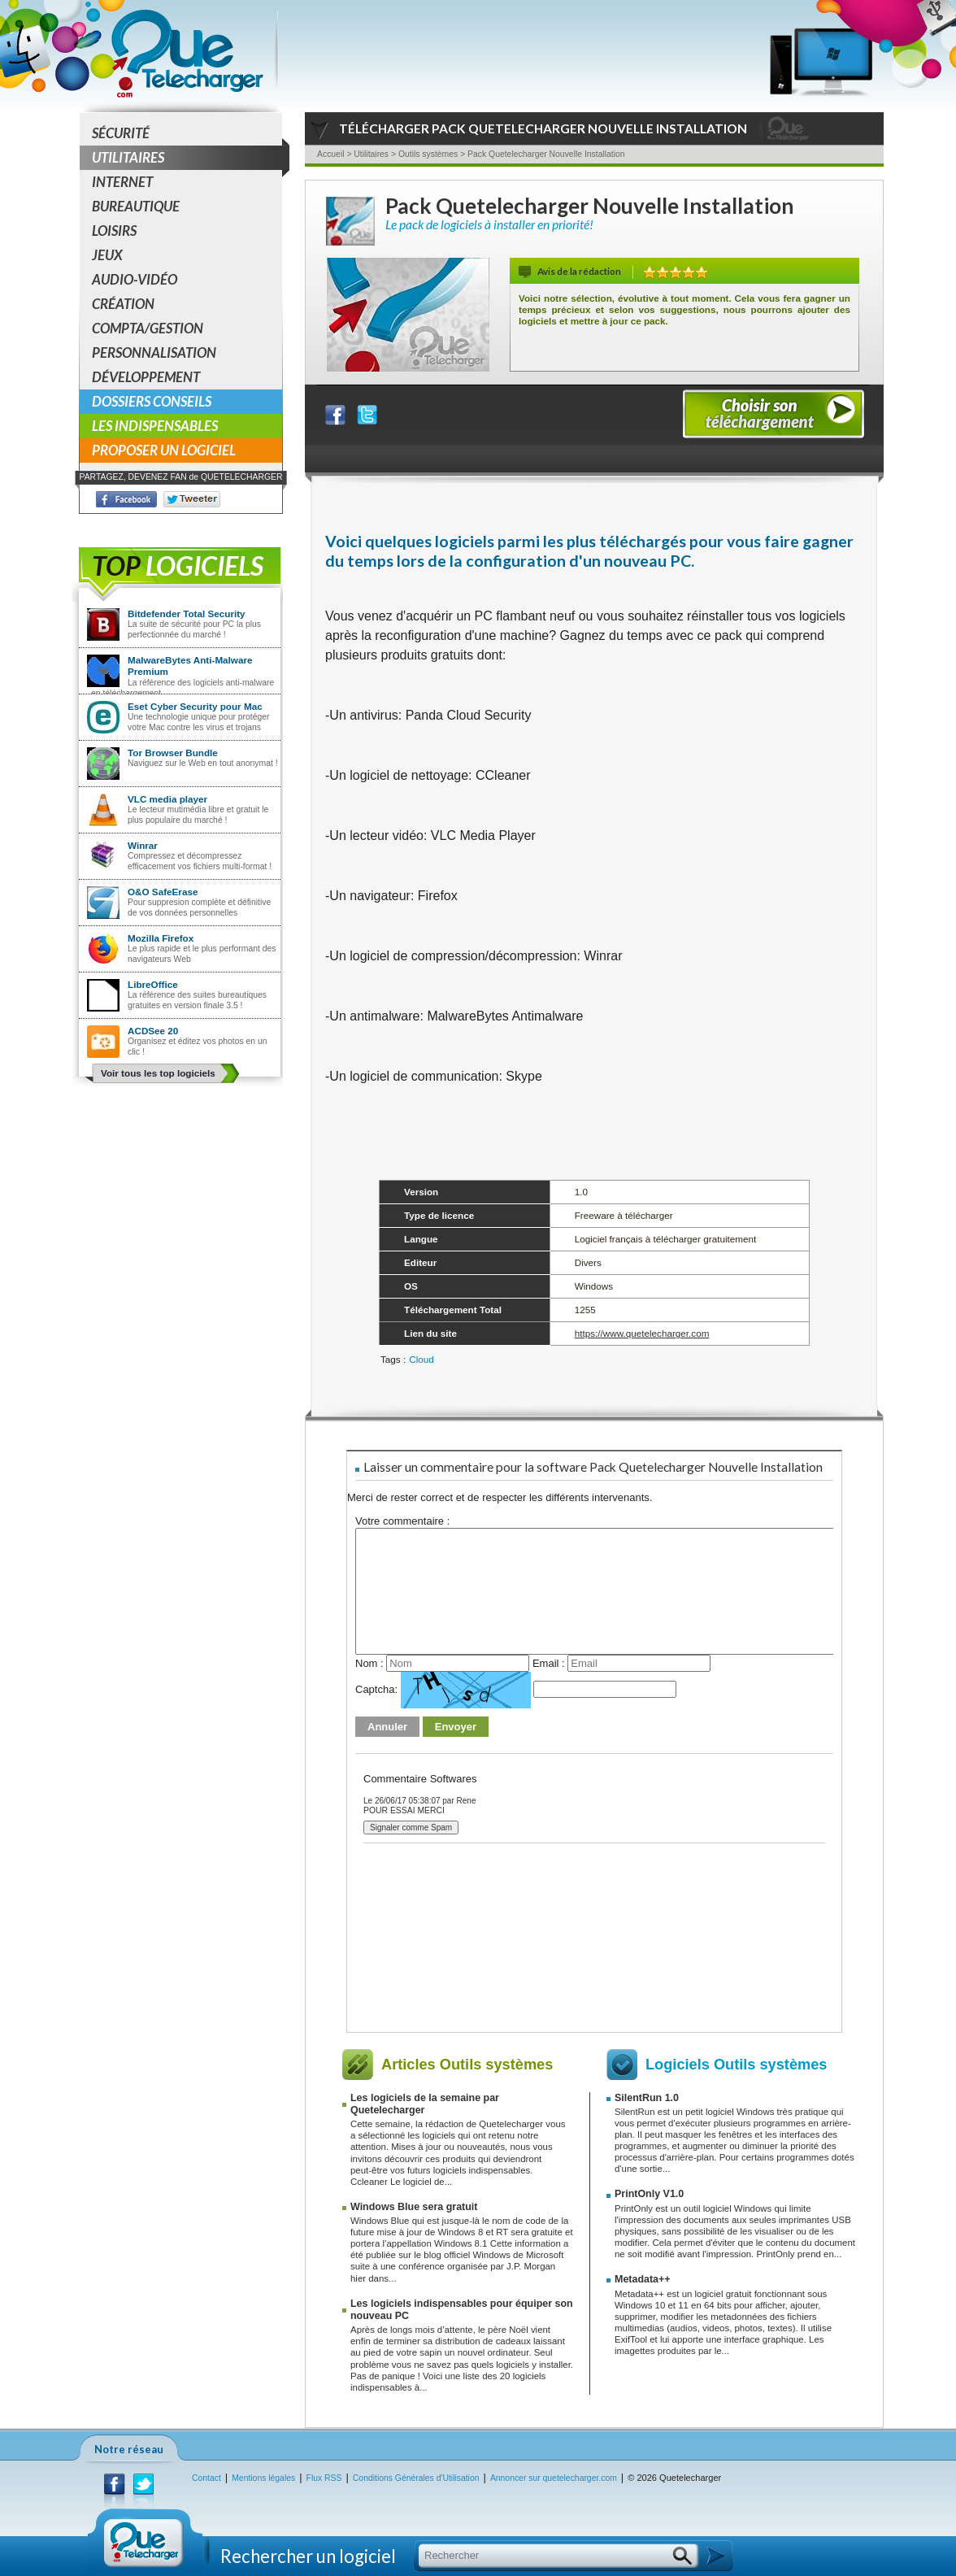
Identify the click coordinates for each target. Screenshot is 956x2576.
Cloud (421, 1359)
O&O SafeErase (163, 891)
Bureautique (136, 206)
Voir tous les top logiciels (158, 1073)
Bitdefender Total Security (187, 613)
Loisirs (114, 230)
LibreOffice (153, 984)
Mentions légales (263, 2478)
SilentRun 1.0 (647, 2098)
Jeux (107, 254)
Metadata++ (643, 2279)
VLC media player (167, 799)
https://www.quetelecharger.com (642, 1333)
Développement (146, 376)
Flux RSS (324, 2478)
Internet (122, 181)
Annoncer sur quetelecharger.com (553, 2478)
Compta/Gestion (147, 328)
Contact (206, 2478)
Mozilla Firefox (160, 938)
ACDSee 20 (153, 1030)
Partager (345, 411)
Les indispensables (155, 425)
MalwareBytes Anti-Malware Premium (190, 666)
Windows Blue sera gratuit (413, 2207)
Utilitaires (187, 158)
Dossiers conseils (151, 401)
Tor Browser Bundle (173, 752)
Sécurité (121, 132)
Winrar (143, 845)
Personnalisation (154, 352)
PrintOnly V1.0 (649, 2194)
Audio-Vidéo (134, 279)
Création (123, 303)
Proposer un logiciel (164, 450)
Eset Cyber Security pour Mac (195, 706)
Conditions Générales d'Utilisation (416, 2478)
